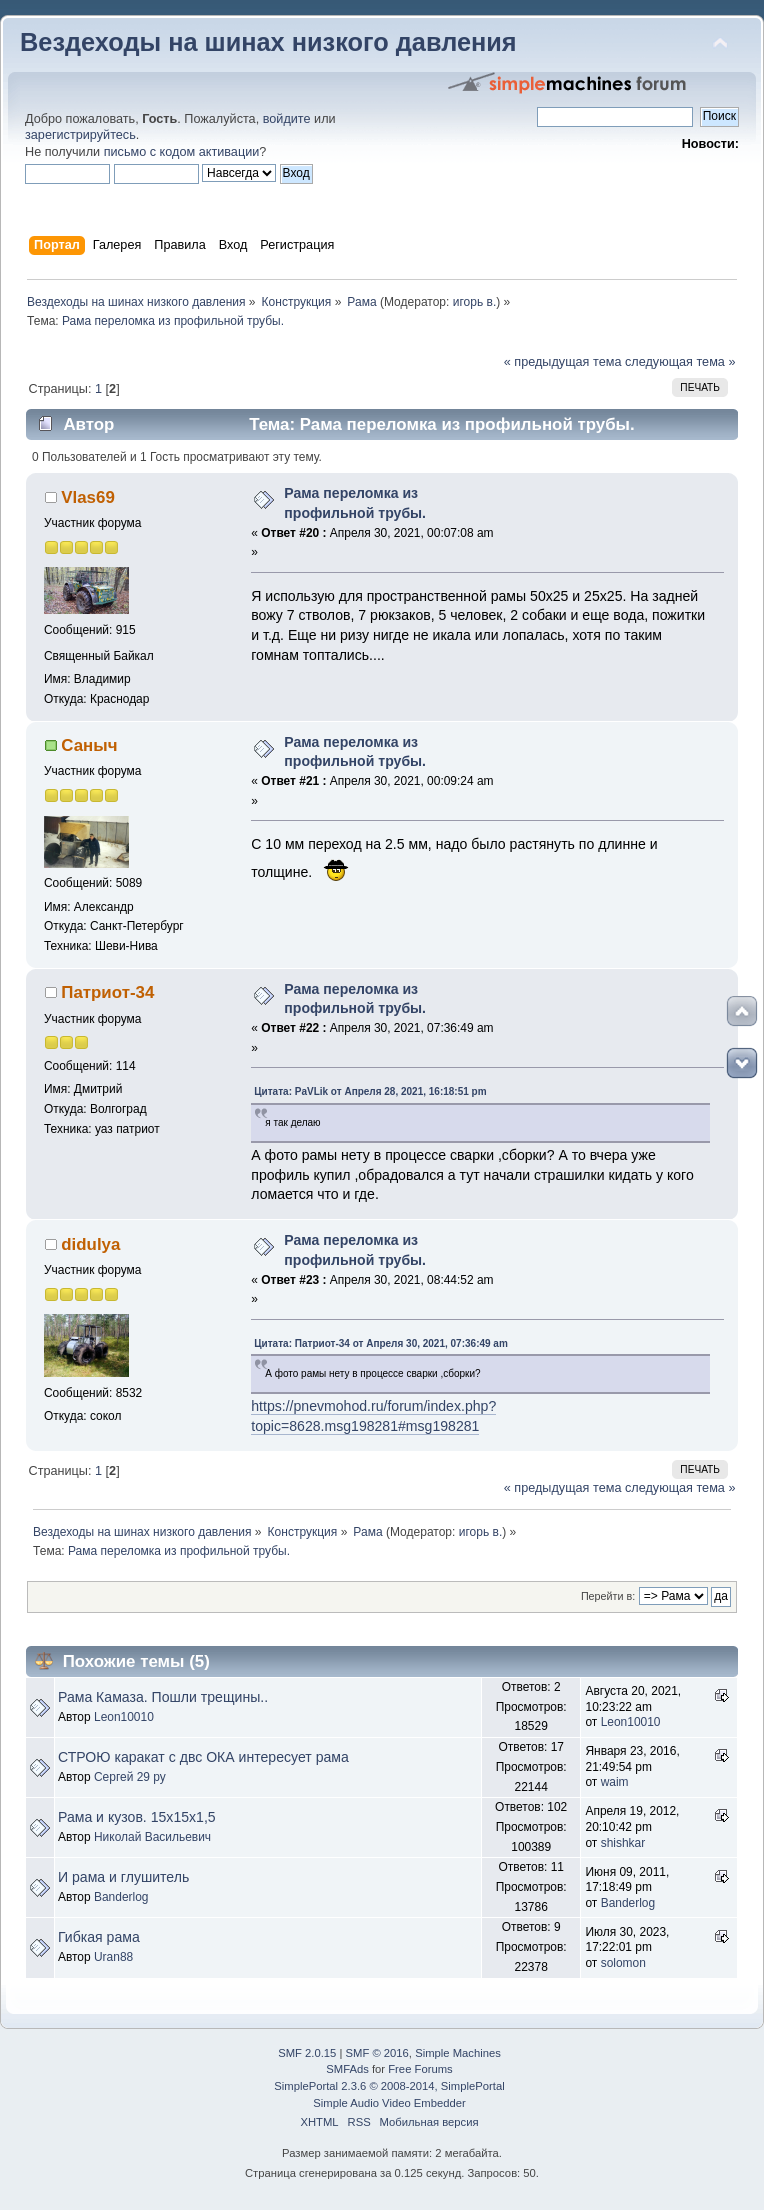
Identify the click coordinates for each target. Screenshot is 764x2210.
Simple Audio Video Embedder (389, 2103)
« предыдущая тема (563, 362)
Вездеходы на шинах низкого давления (268, 42)
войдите (287, 119)
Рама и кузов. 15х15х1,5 (137, 1817)
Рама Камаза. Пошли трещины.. (163, 1697)
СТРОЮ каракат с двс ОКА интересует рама (203, 1757)
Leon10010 (124, 1717)
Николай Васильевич (152, 1837)
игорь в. (475, 302)
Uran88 (113, 1957)
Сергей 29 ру (130, 1777)
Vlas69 (87, 497)
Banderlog (121, 1897)
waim (615, 1782)
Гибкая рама (99, 1937)
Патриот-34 (107, 992)
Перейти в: (608, 1596)
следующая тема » (680, 362)
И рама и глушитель (123, 1877)
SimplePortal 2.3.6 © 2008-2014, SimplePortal (389, 2086)
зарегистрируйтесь (80, 135)
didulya (90, 1244)
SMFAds (347, 2069)
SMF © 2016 (377, 2053)
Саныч (89, 745)
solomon (623, 1963)
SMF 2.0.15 (307, 2053)
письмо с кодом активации (182, 152)
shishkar (623, 1843)
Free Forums (420, 2069)
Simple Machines (458, 2053)
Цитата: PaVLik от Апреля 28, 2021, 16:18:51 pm (370, 1091)
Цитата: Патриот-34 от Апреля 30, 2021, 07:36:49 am (381, 1343)
